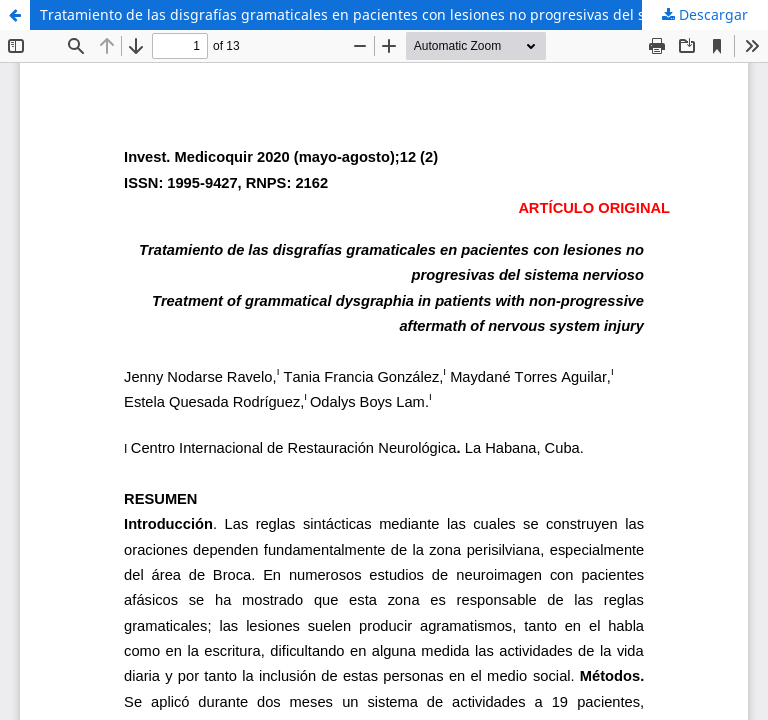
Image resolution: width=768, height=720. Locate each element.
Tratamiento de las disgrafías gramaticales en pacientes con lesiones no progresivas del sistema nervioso (395, 14)
